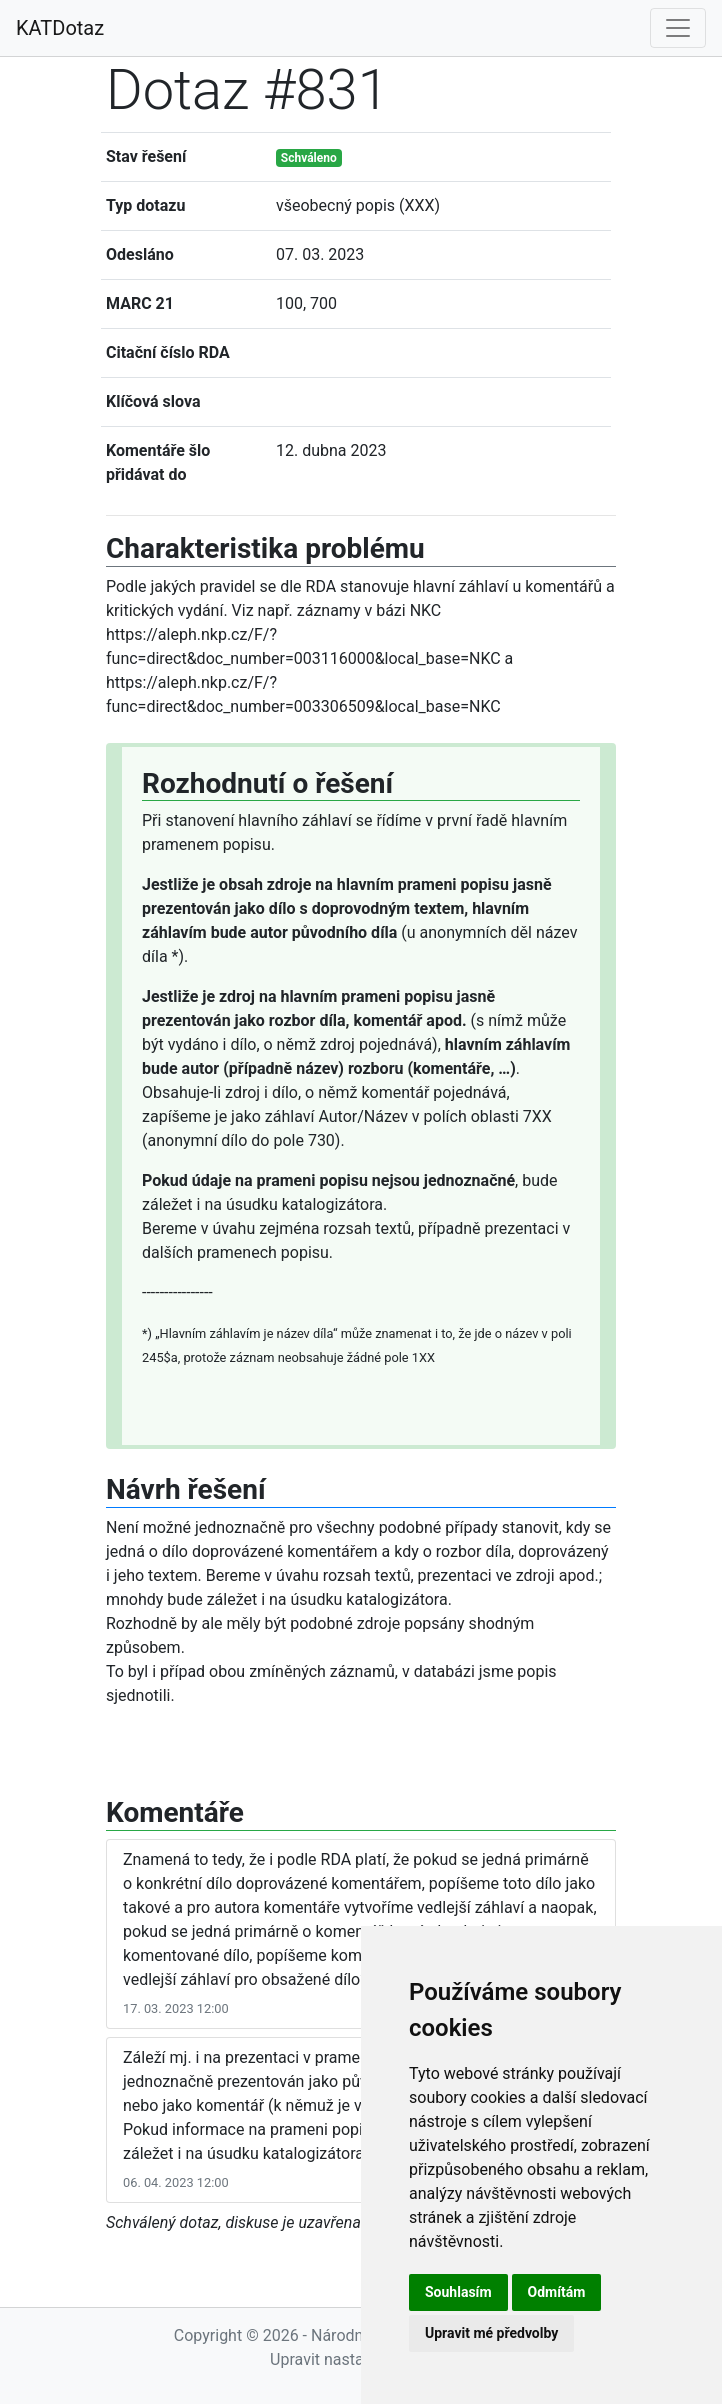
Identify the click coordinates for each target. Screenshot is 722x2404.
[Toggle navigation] (678, 28)
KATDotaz (60, 28)
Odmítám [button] (557, 2292)
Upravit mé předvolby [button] (491, 2333)
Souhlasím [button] (458, 2292)
